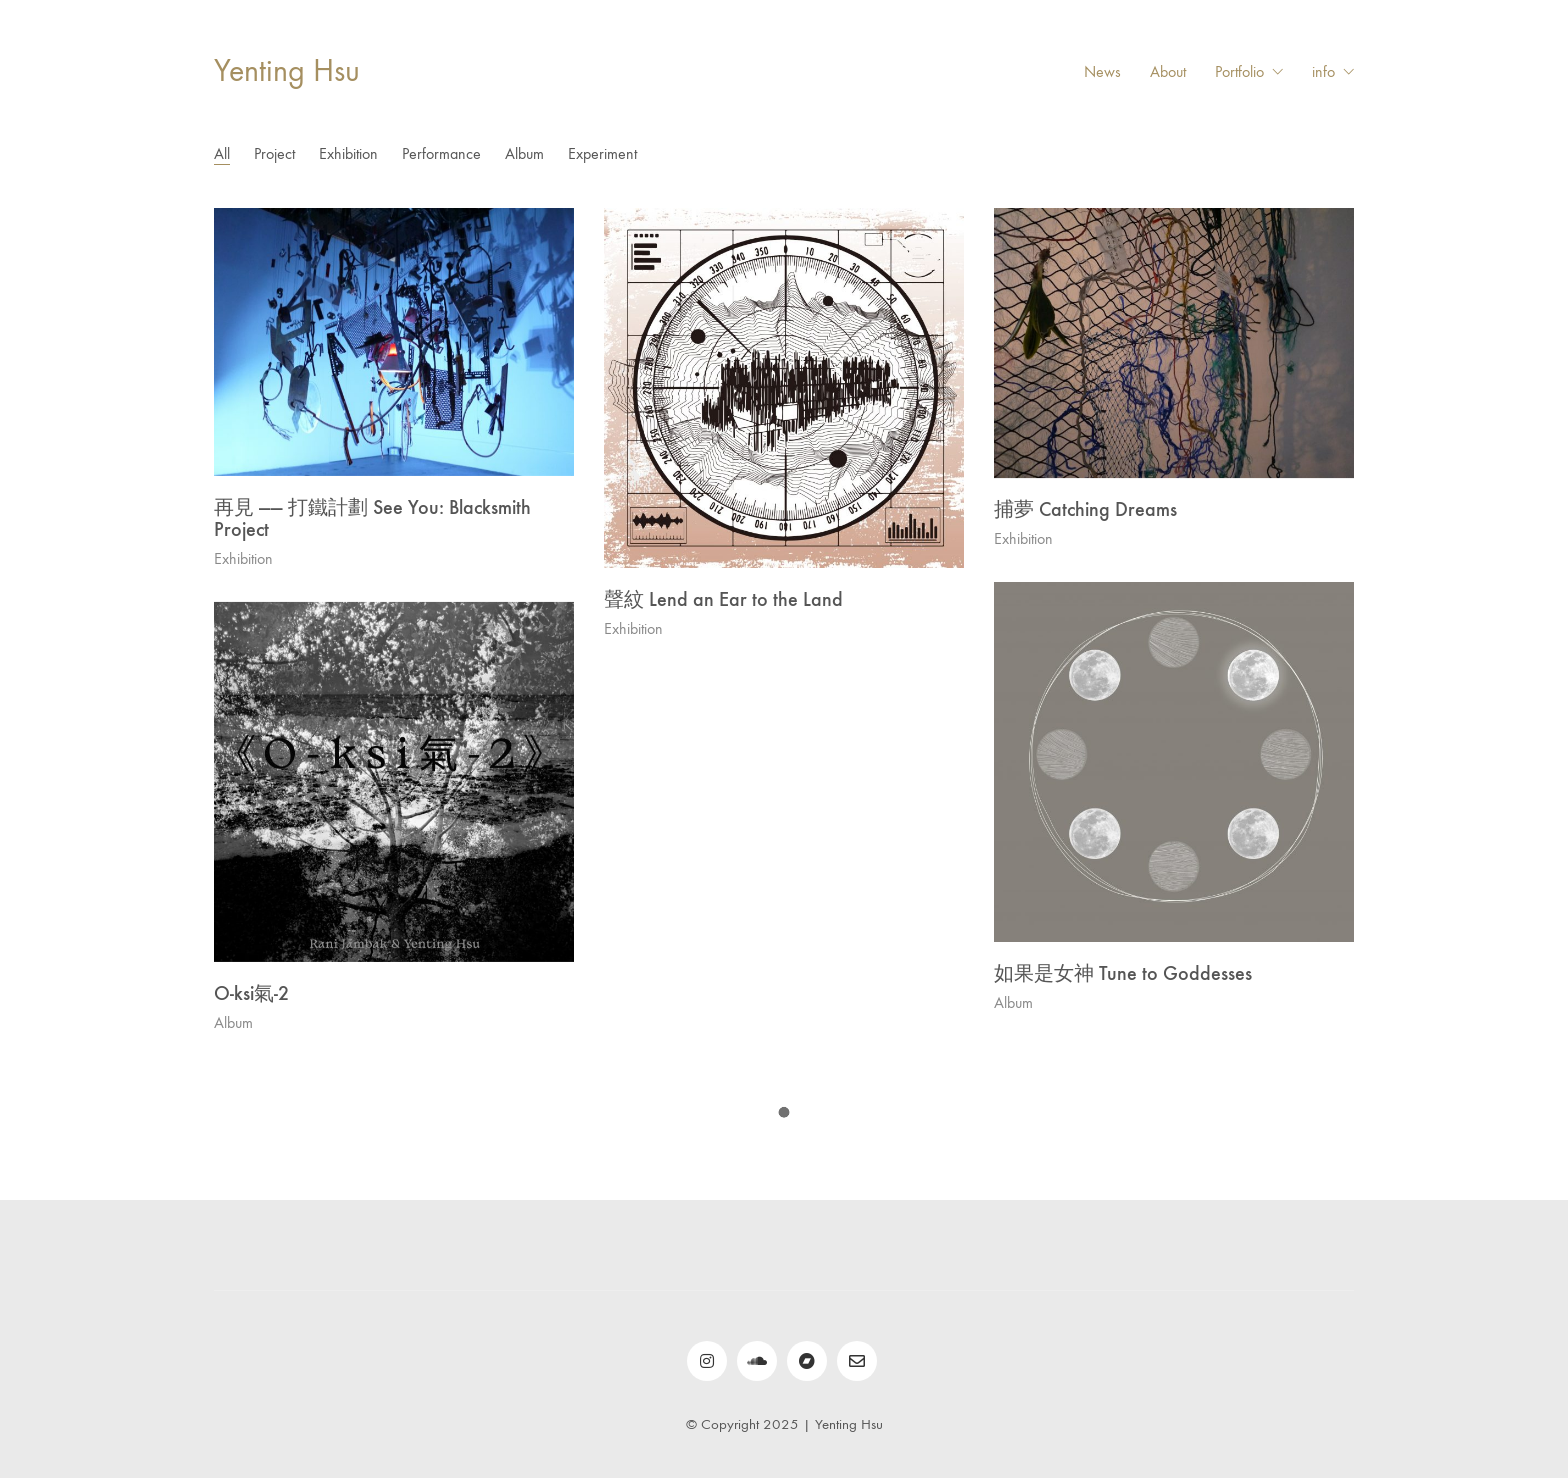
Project (274, 153)
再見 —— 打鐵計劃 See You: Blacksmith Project (372, 518)
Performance (441, 153)
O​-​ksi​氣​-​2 (251, 993)
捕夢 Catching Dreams (1085, 509)
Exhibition (348, 153)
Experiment (602, 153)
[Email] (857, 1361)
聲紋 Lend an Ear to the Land (723, 599)
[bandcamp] (807, 1361)
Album (524, 153)
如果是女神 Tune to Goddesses (1123, 973)
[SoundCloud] (757, 1361)
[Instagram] (707, 1361)
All (222, 153)
